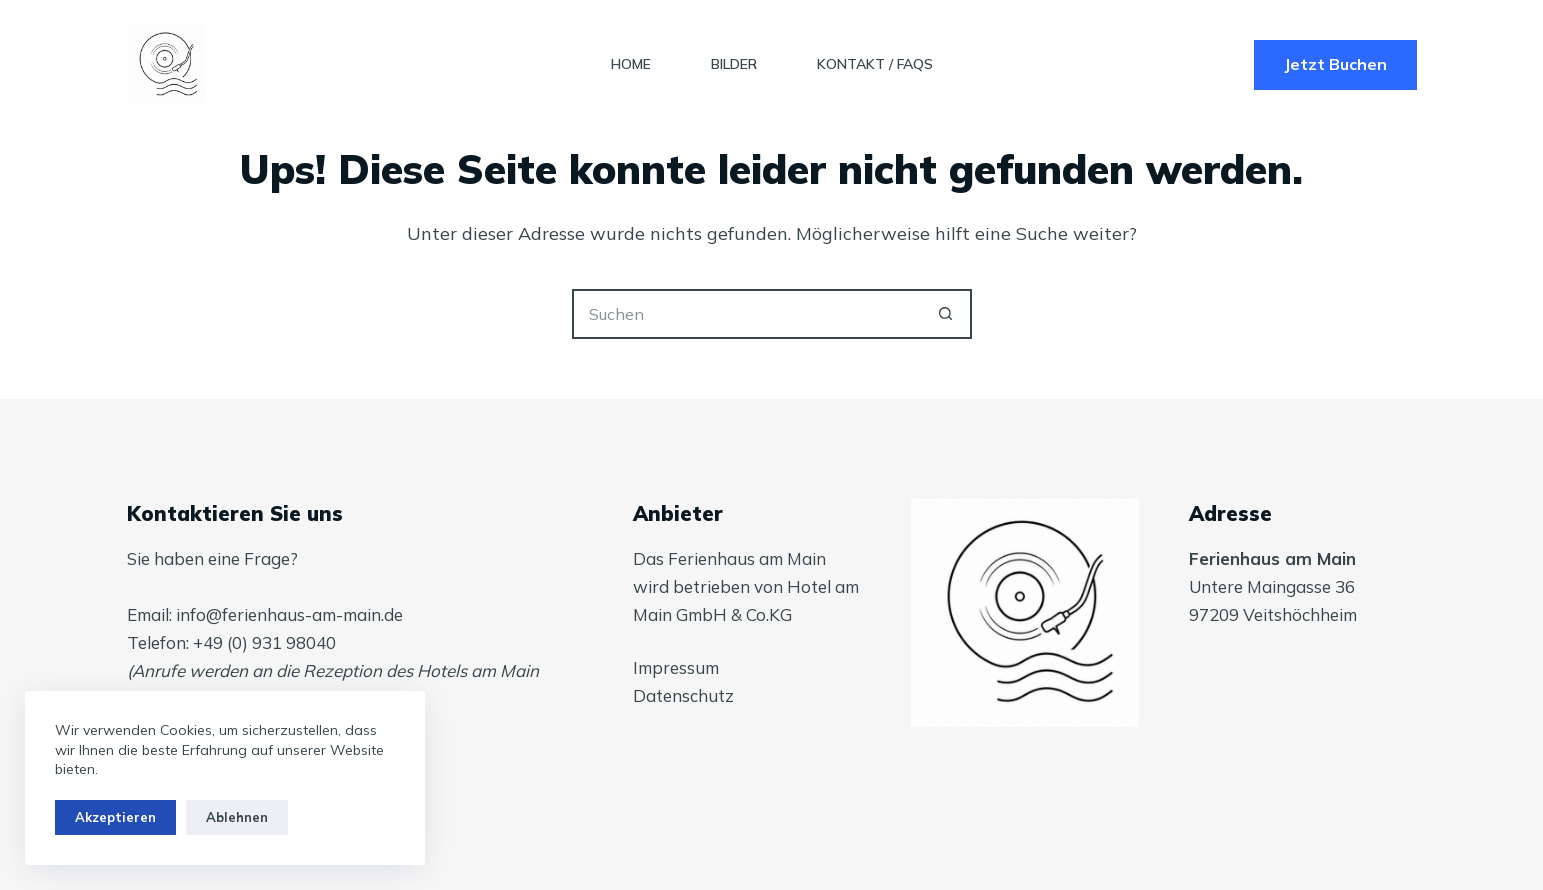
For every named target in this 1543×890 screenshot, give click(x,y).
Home (631, 64)
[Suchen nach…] (747, 314)
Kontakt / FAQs (875, 64)
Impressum (676, 667)
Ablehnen (237, 817)
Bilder (734, 64)
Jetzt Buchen (1335, 64)
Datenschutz (683, 695)
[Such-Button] (947, 314)
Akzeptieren (115, 817)
